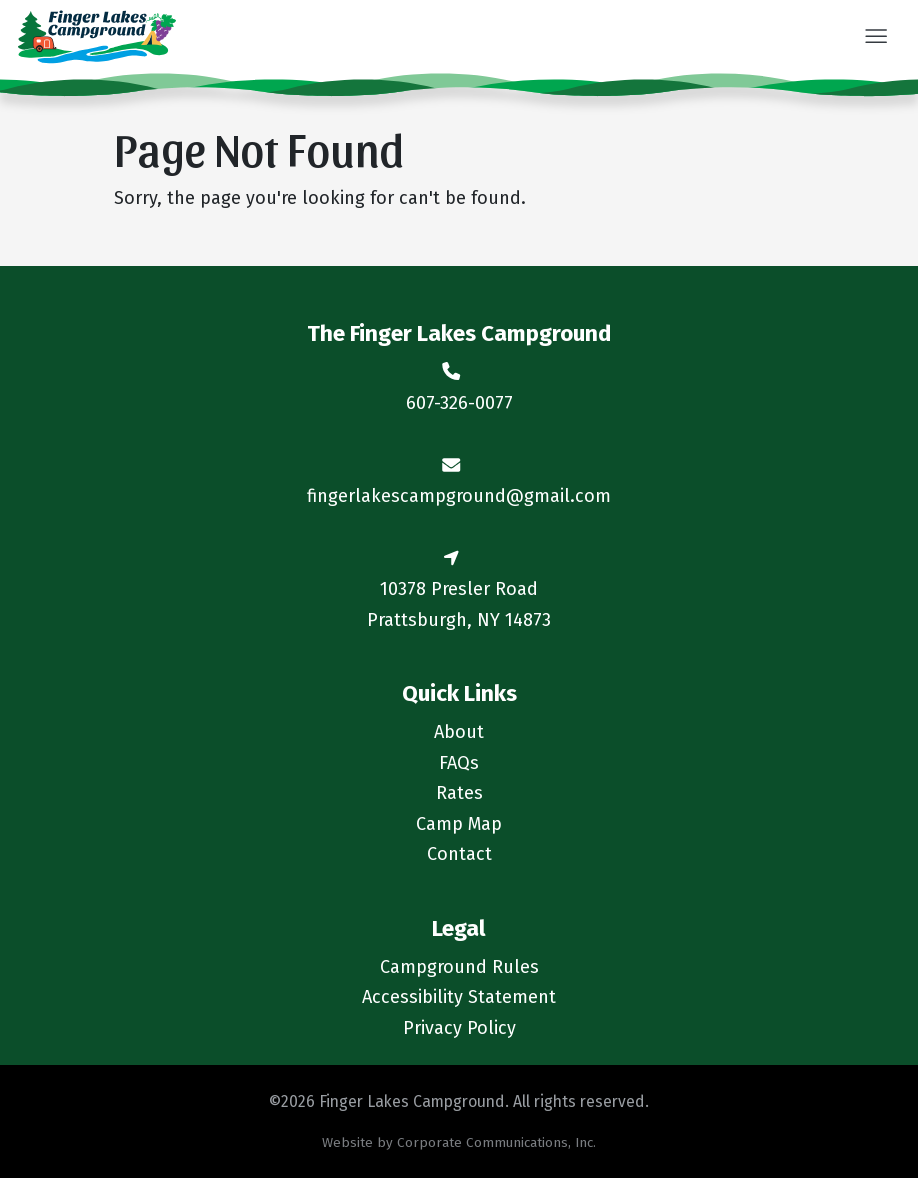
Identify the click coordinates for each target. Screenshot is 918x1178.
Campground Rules (459, 967)
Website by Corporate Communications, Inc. (459, 1142)
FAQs (459, 763)
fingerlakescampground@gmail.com (459, 496)
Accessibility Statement (459, 997)
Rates (459, 793)
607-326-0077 (459, 403)
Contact (459, 854)
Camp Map (459, 824)
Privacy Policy (459, 1028)
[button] (875, 38)
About (459, 732)
